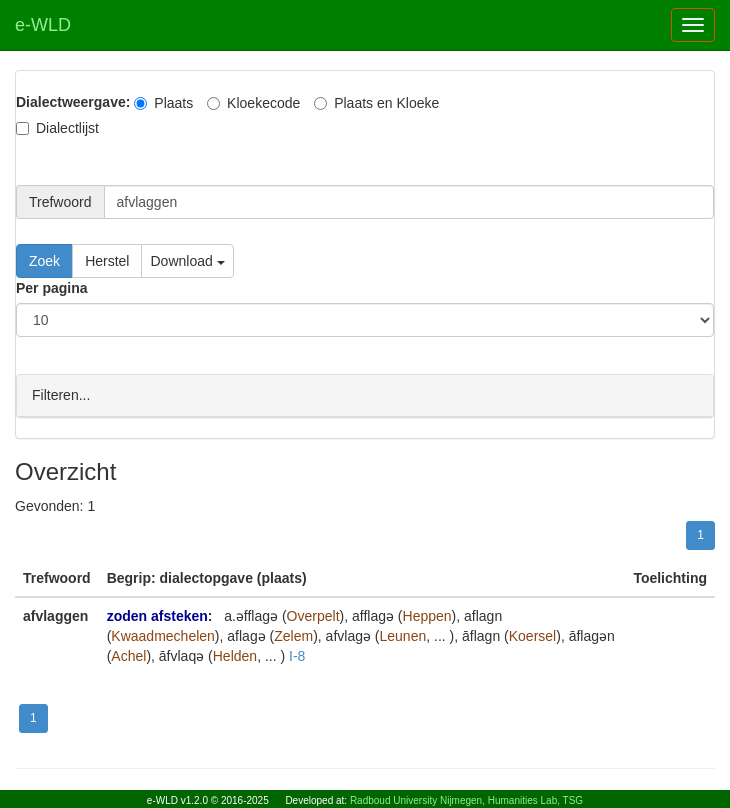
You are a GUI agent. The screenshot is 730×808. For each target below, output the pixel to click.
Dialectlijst (57, 128)
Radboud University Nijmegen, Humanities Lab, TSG (466, 800)
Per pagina (52, 288)
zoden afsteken (157, 615)
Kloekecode (253, 103)
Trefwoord (60, 202)
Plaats (163, 103)
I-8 (297, 655)
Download (187, 261)
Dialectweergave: (73, 102)
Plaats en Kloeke (376, 103)
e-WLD (43, 25)
